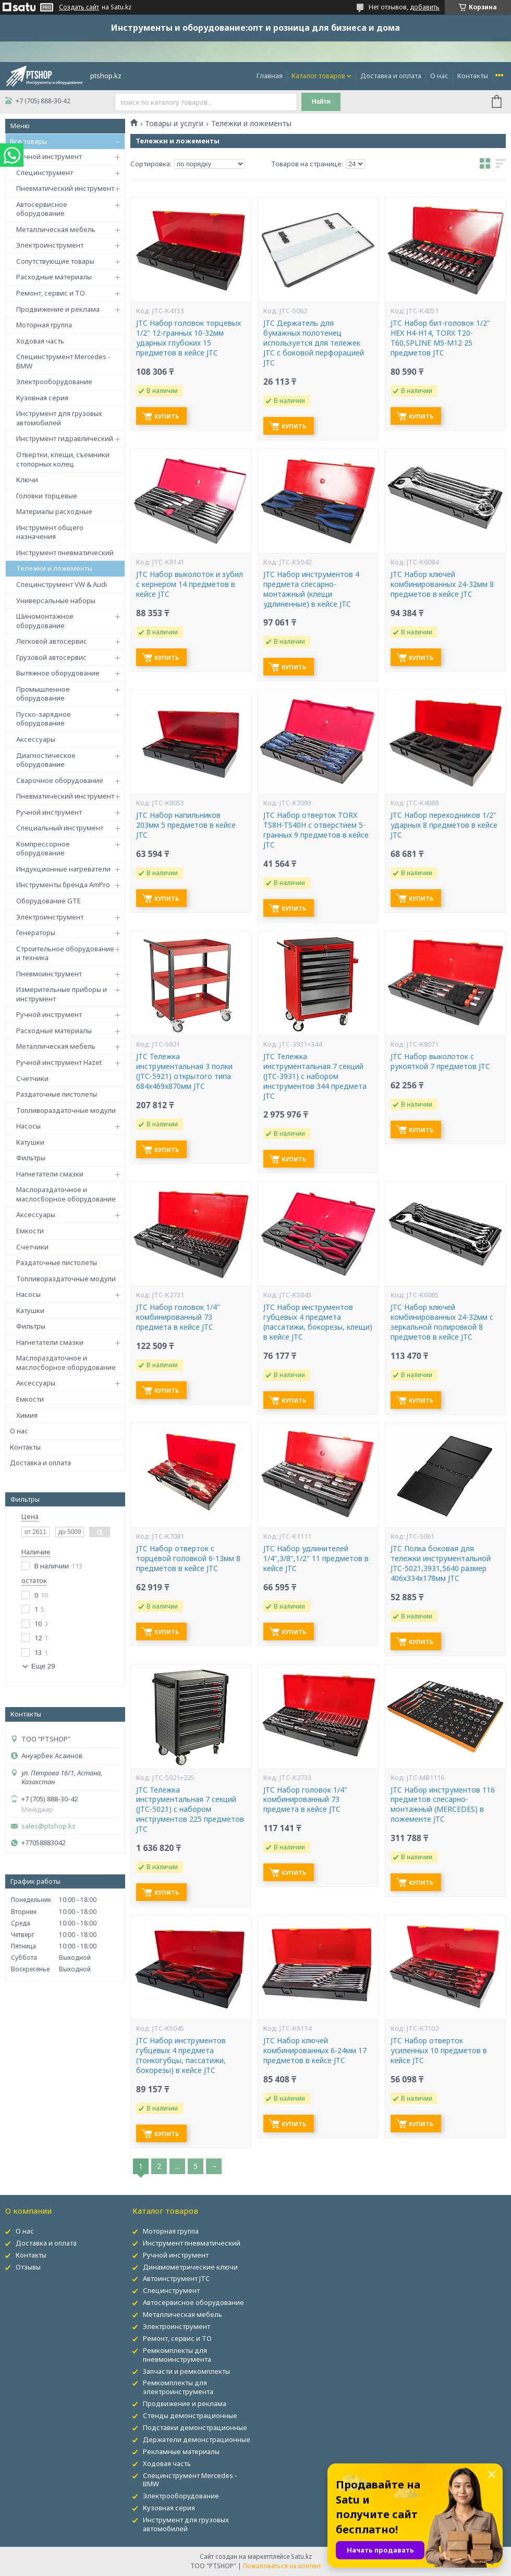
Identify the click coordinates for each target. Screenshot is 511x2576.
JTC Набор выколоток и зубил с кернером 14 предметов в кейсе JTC (189, 584)
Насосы (28, 1126)
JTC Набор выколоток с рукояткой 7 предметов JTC (440, 1061)
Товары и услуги (174, 123)
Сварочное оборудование (59, 780)
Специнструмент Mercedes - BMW (63, 361)
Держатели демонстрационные (196, 2439)
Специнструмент (44, 172)
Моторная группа (44, 324)
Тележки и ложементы (54, 568)
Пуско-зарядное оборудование (43, 718)
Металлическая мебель (55, 229)
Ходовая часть (40, 341)
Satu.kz (301, 2556)
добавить (425, 7)
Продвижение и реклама (58, 309)
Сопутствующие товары (55, 261)
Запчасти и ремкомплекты (186, 2371)
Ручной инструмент (49, 156)
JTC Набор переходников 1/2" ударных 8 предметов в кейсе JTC (444, 825)
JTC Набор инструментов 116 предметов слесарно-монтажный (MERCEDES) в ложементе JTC (443, 1804)
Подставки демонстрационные (195, 2427)
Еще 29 (43, 1666)
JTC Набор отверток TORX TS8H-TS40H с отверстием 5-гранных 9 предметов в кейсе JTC (316, 830)
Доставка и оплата (390, 75)
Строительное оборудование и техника (65, 953)
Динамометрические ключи (190, 2267)
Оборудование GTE (48, 900)
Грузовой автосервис (51, 657)
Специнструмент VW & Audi (61, 584)
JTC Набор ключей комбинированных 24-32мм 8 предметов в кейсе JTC (442, 584)
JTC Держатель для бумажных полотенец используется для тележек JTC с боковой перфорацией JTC (313, 342)
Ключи (27, 479)
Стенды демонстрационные (190, 2415)
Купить (166, 416)
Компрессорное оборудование (43, 848)
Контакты (472, 75)
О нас (439, 75)
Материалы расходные (54, 511)
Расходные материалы (54, 276)
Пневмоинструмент (49, 973)
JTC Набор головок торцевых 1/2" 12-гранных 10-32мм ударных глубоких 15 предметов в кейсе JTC (188, 338)
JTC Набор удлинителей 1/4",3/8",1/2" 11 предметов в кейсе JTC (316, 1558)
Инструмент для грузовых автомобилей (59, 418)
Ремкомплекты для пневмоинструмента (177, 2355)
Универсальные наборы (55, 600)
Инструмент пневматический (65, 552)
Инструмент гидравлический (64, 438)
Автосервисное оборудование (41, 209)
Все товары (28, 141)
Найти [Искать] (321, 101)
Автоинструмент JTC (176, 2278)
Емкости (30, 1230)
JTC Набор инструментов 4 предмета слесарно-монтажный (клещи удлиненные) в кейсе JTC (311, 589)
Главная (270, 75)
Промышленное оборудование (43, 693)
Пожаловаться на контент (282, 2565)
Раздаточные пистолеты (56, 1094)
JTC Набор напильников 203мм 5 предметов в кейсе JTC (186, 825)
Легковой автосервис (51, 641)
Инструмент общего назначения (49, 532)
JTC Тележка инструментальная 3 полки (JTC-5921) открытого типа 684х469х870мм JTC (184, 1071)
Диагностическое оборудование (46, 760)
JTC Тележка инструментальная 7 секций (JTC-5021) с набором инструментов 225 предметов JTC (190, 1809)
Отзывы (28, 2267)
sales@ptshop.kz (48, 1826)
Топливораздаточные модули (66, 1110)
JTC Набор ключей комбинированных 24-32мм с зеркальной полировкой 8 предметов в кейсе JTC (442, 1322)
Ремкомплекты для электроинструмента (178, 2387)
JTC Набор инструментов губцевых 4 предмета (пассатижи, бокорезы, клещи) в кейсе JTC (317, 1322)
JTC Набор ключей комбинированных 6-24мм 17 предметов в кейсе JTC (315, 2050)
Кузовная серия (42, 397)
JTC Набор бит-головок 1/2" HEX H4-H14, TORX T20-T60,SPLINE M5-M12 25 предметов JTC (440, 338)
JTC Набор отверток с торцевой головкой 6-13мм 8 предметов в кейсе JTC (188, 1558)
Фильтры (30, 1157)
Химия (27, 1415)
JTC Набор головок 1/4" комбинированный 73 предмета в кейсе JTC (178, 1317)
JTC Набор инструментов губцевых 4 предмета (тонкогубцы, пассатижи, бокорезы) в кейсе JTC (181, 2055)
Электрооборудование (54, 381)
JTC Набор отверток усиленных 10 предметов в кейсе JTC (439, 2050)
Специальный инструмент (59, 827)
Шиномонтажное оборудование (45, 620)
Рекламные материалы (181, 2451)
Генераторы (35, 932)
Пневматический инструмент (65, 188)
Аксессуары (35, 739)
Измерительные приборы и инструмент (61, 994)
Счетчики (32, 1078)
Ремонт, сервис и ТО (50, 293)
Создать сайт (79, 7)
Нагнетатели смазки (49, 1174)
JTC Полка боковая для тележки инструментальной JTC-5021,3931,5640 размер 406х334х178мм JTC (441, 1563)
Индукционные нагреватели (63, 869)
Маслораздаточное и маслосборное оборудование (66, 1194)
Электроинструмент (49, 245)
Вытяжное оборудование (58, 673)
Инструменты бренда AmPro (63, 884)
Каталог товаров (318, 75)
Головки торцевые (46, 495)
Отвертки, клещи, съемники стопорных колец (63, 459)
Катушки (30, 1142)
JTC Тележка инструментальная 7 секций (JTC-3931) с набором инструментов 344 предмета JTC (315, 1076)
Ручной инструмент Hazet (59, 1062)
